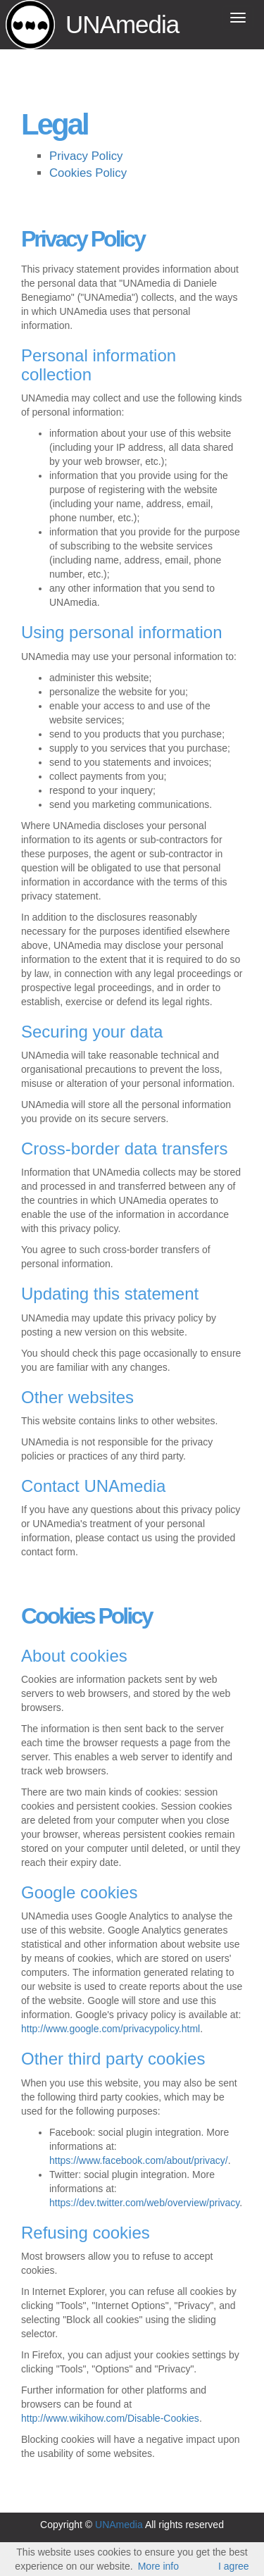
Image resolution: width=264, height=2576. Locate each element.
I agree (233, 2566)
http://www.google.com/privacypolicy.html (110, 2028)
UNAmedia (122, 24)
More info (158, 2566)
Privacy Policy (85, 156)
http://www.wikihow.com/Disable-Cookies (110, 2418)
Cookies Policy (88, 173)
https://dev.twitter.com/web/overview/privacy (144, 2202)
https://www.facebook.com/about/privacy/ (138, 2160)
